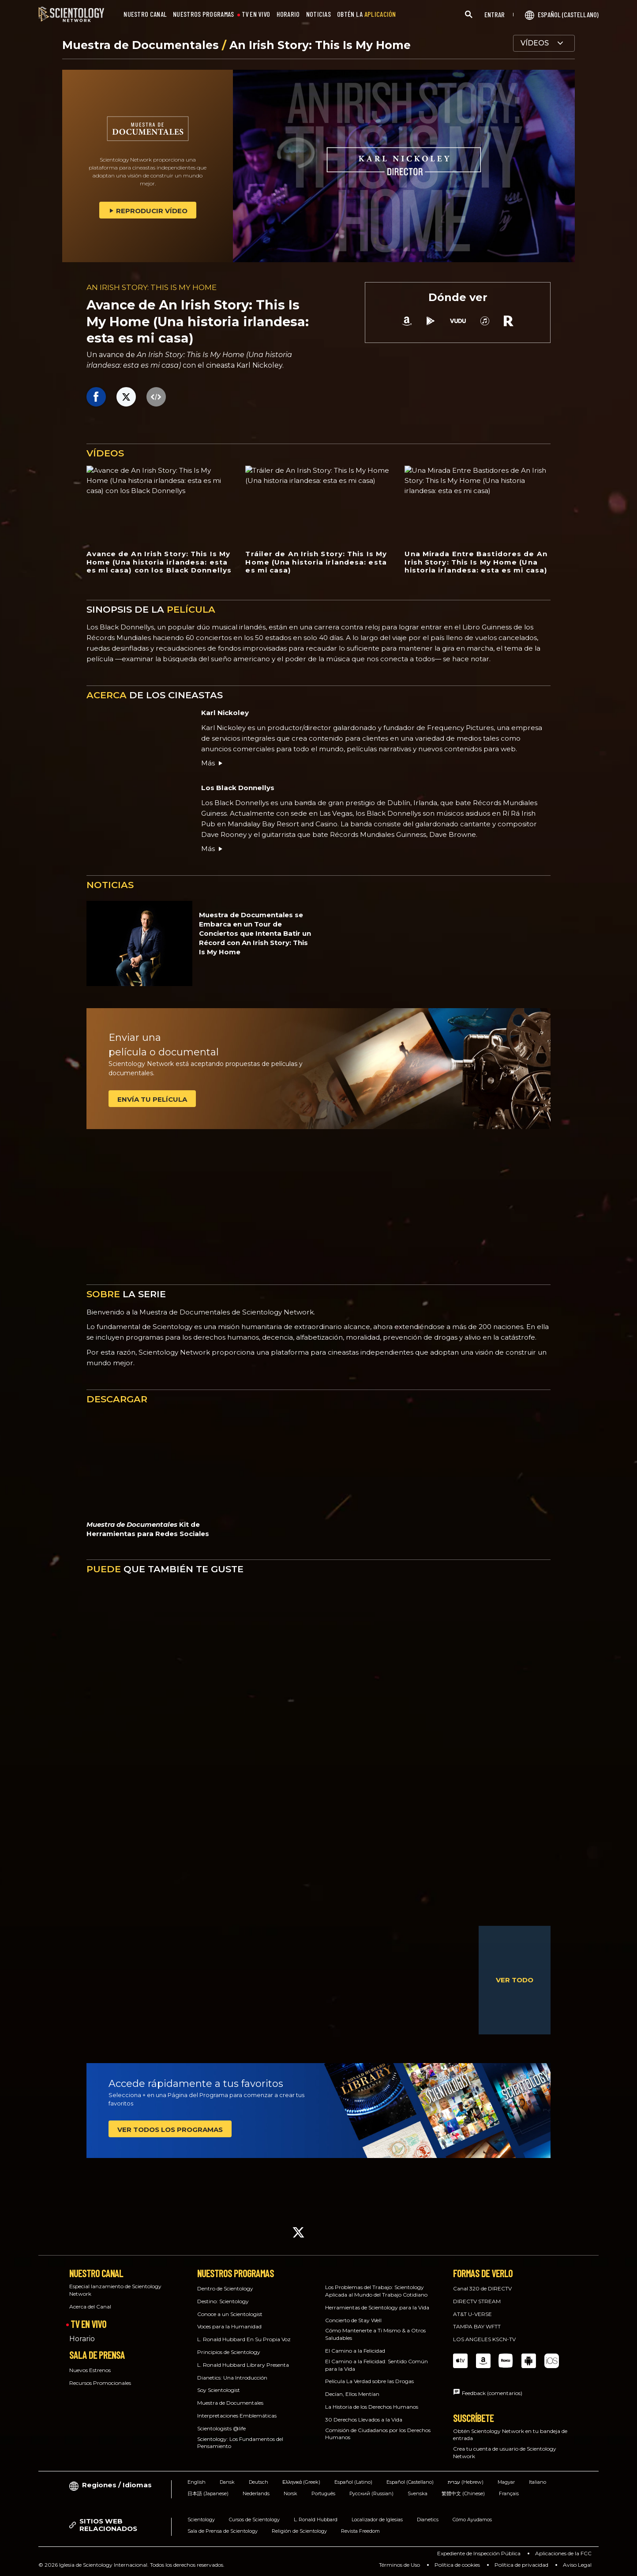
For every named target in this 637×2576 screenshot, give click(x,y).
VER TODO (514, 1980)
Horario (82, 2339)
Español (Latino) (353, 2482)
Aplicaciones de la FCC (563, 2553)
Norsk (290, 2493)
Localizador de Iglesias (377, 2519)
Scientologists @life (221, 2428)
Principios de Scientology (228, 2352)
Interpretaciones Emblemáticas (237, 2415)
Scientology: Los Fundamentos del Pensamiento (240, 2443)
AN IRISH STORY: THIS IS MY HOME (151, 287)
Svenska (417, 2493)
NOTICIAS (318, 14)
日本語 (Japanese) (208, 2493)
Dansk (227, 2482)
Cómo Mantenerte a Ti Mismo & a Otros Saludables (375, 2334)
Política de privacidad (521, 2564)
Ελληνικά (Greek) (301, 2482)
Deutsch (258, 2482)
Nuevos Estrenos (90, 2370)
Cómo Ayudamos (472, 2519)
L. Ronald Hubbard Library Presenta (243, 2364)
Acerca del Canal (90, 2306)
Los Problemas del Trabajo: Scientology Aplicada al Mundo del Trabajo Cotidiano (376, 2291)
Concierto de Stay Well (353, 2320)
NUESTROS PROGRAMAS (203, 14)
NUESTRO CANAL (145, 14)
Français (509, 2493)
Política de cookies (457, 2564)
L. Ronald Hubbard (315, 2519)
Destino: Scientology (223, 2301)
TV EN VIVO (256, 14)
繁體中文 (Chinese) (463, 2493)
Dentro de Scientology (225, 2288)
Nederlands (256, 2493)
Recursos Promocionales (100, 2383)
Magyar (506, 2482)
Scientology (201, 2519)
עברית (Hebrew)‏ (465, 2482)
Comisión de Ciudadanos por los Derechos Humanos (378, 2434)
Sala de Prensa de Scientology (222, 2531)
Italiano (537, 2482)
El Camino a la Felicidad (355, 2350)
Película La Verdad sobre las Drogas (369, 2381)
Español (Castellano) (410, 2482)
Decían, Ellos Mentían (352, 2394)
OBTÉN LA (366, 14)
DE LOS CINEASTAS (154, 694)
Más (212, 763)
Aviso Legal (577, 2564)
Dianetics (427, 2519)
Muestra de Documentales (142, 45)
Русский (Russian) (371, 2493)
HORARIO (288, 14)
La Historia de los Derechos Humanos (371, 2406)
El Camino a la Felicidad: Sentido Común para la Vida (376, 2365)
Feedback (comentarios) (492, 2393)
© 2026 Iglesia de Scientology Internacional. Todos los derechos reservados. (131, 2564)
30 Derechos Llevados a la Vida (363, 2419)
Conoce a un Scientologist (229, 2314)
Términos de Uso (399, 2564)
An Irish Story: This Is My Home (320, 45)
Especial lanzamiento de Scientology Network (115, 2290)
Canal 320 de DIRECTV (482, 2288)
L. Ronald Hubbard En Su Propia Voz (244, 2339)
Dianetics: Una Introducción (232, 2377)
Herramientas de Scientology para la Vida (377, 2307)
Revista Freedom (360, 2531)
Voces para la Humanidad (229, 2326)
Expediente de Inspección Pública (479, 2553)
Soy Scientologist (218, 2390)
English (196, 2482)
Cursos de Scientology (254, 2519)
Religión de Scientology (299, 2531)
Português (323, 2493)
